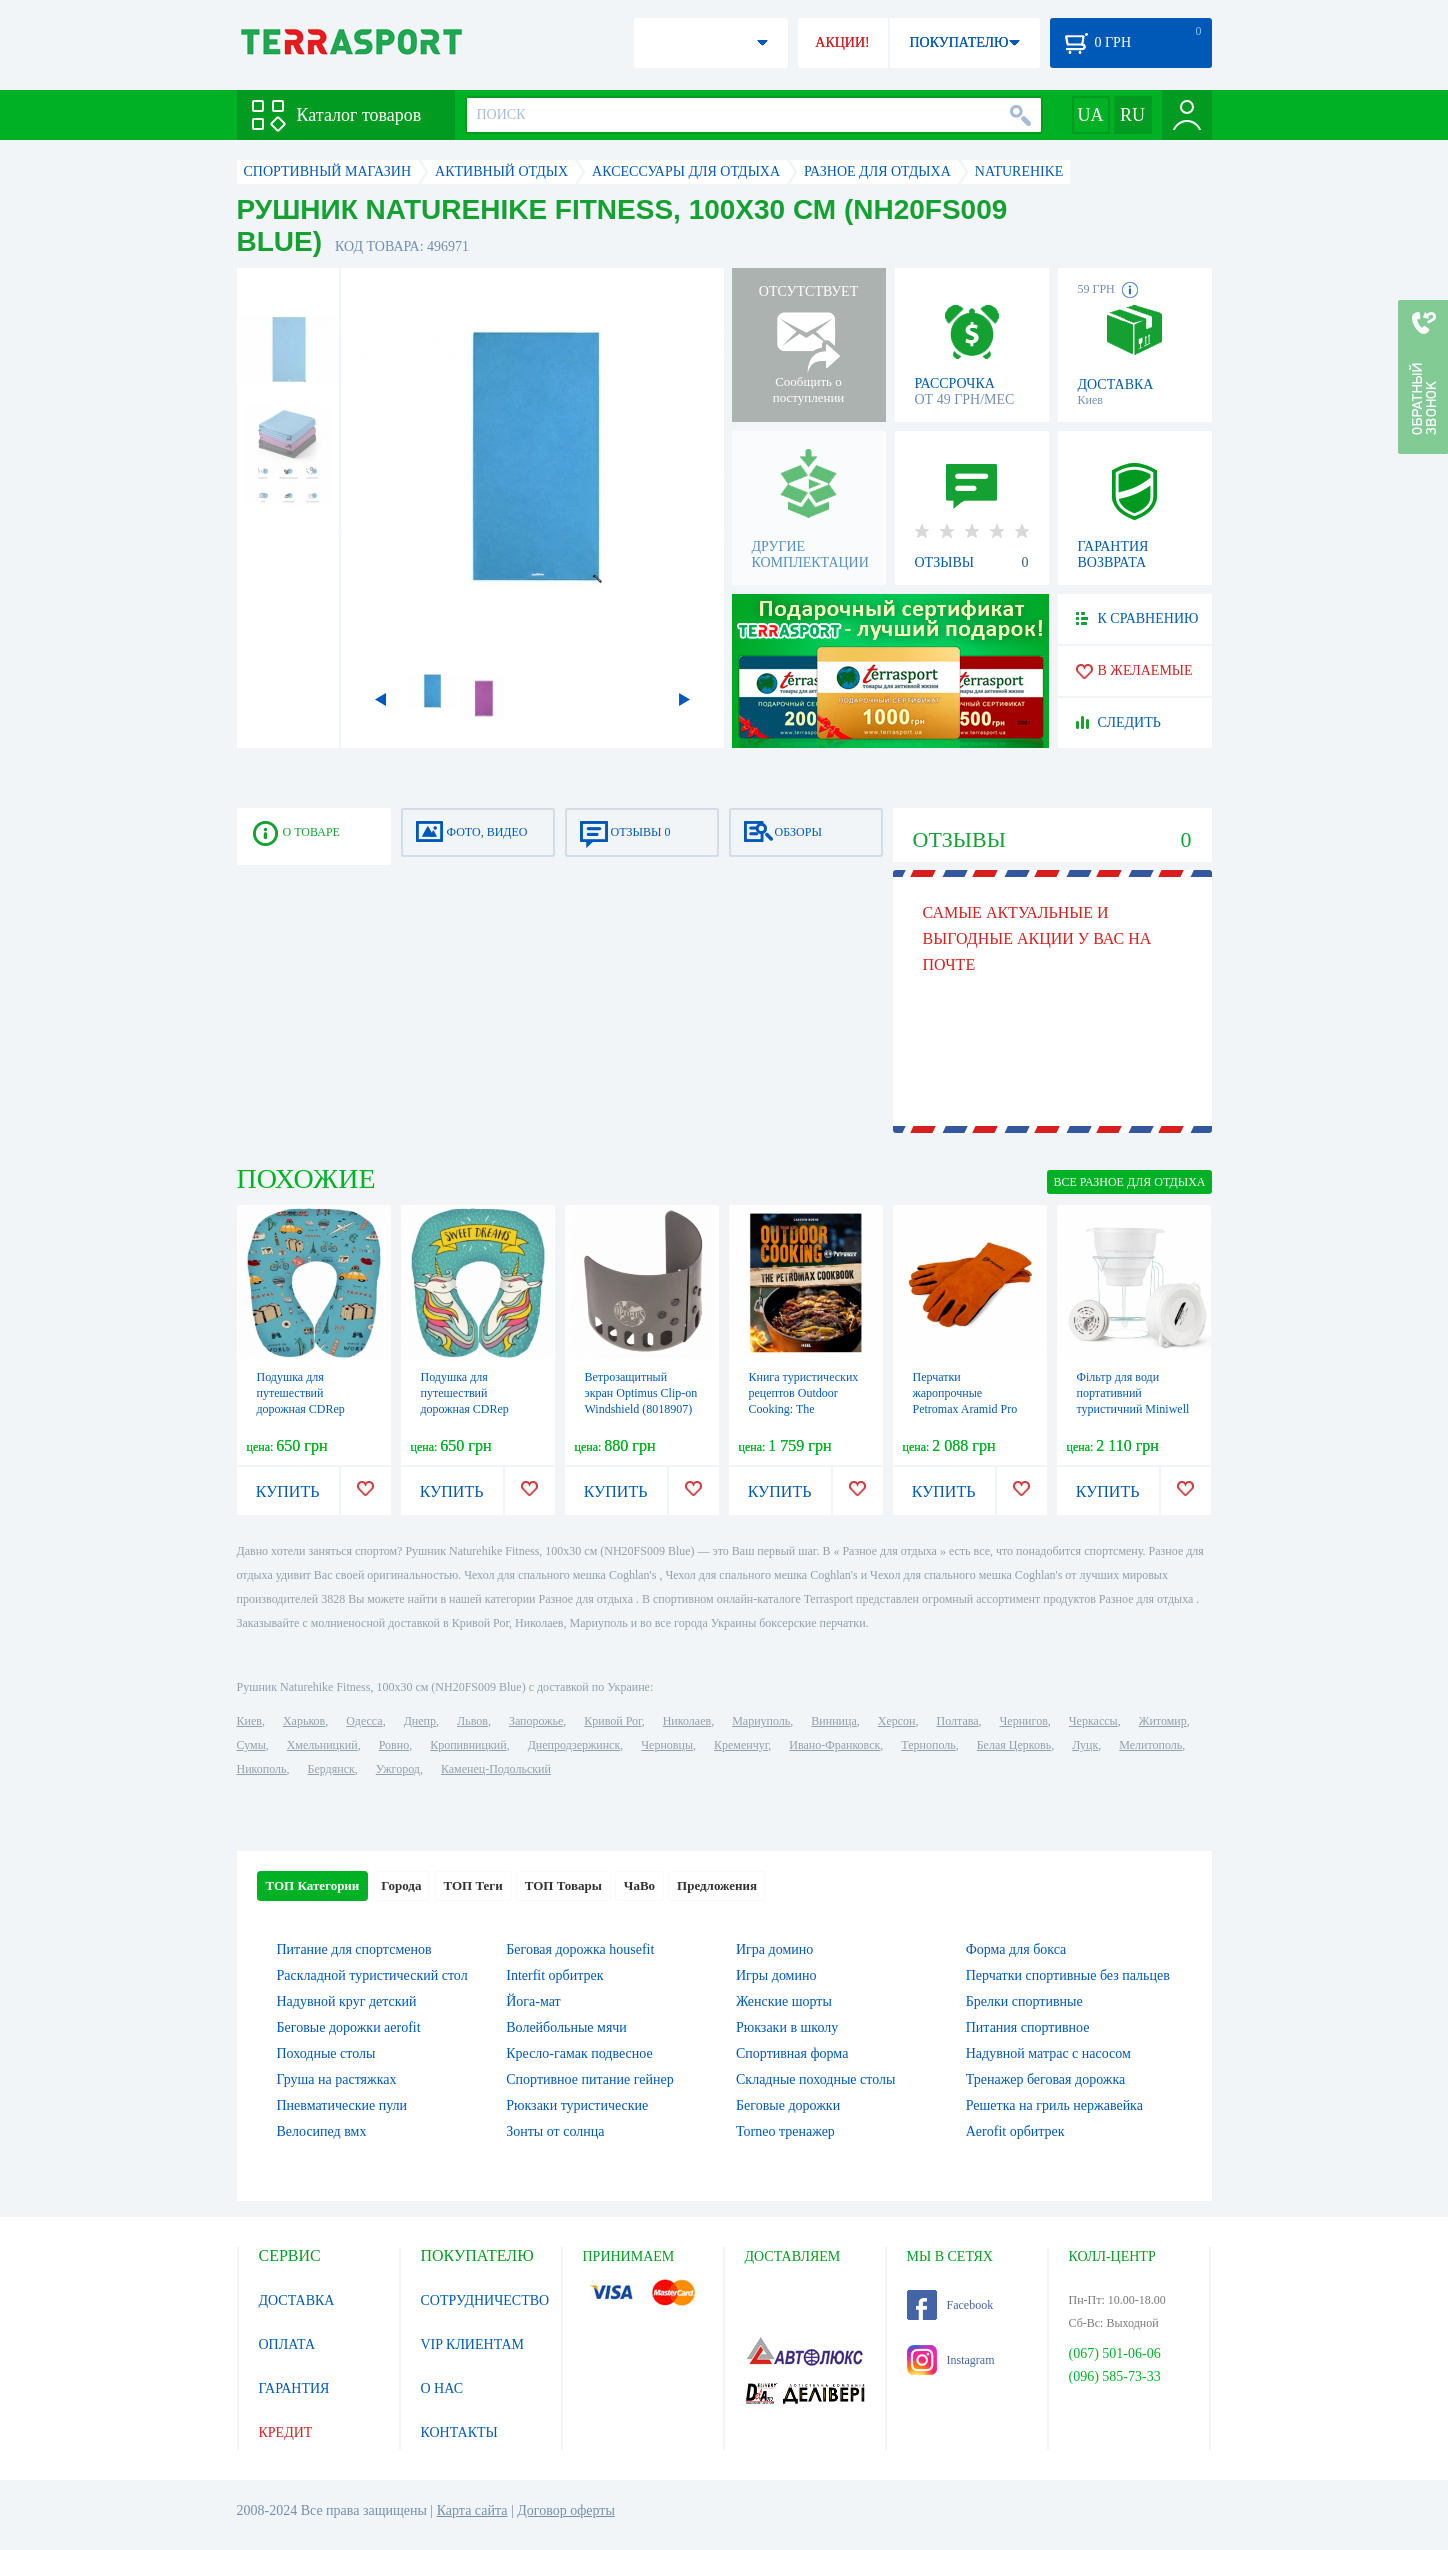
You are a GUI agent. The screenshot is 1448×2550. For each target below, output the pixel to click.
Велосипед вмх (322, 2131)
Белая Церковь (1014, 1745)
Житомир (1163, 1721)
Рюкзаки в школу (787, 2027)
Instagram (951, 2360)
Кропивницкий (468, 1745)
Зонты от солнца (555, 2131)
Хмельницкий (322, 1745)
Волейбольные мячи (566, 2027)
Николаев (687, 1721)
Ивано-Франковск (834, 1745)
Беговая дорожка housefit (580, 1949)
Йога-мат (533, 2001)
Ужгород (398, 1769)
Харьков (304, 1721)
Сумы (251, 1745)
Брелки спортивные (1024, 2001)
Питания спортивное (1028, 2027)
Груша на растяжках (337, 2079)
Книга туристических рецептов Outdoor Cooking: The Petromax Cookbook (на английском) (804, 1409)
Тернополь (928, 1745)
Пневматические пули (342, 2105)
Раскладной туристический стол (372, 1975)
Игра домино (774, 1949)
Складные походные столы (815, 2079)
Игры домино (776, 1975)
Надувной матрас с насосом (1048, 2053)
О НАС (442, 2388)
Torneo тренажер (785, 2131)
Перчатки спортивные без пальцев (1068, 1975)
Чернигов (1024, 1721)
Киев (249, 1721)
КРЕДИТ (286, 2432)
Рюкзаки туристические (577, 2105)
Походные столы (326, 2053)
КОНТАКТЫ (459, 2432)
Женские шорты (784, 2001)
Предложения (717, 1885)
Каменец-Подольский (496, 1769)
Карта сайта (472, 2510)
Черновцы (667, 1745)
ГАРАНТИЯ (294, 2388)
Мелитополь (1150, 1745)
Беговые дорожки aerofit (349, 2027)
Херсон (897, 1721)
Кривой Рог (612, 1721)
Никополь (262, 1769)
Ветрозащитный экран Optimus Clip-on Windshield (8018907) (641, 1393)
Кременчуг (741, 1745)
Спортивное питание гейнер (589, 2079)
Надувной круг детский (347, 2001)
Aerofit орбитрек (1015, 2131)
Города (401, 1885)
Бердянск (331, 1769)
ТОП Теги (472, 1885)
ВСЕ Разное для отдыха (1129, 1182)
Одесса (364, 1721)
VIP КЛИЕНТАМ (473, 2344)
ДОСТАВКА (297, 2300)
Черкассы (1093, 1721)
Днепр (420, 1721)
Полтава (958, 1721)
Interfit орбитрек (554, 1975)
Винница (833, 1721)
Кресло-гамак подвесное (579, 2053)
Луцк (1085, 1745)
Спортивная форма (792, 2053)
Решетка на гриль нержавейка (1054, 2105)
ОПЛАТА (287, 2344)
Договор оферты (566, 2510)
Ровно (394, 1745)
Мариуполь (761, 1721)
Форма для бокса (1016, 1949)
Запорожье (536, 1721)
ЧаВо (639, 1885)
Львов (472, 1721)
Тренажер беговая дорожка (1046, 2079)
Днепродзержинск (574, 1745)
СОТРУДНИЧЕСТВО (485, 2300)
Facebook (950, 2305)
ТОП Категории (313, 1885)
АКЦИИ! (842, 42)
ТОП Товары (563, 1885)
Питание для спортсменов (354, 1949)
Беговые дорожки (788, 2105)
